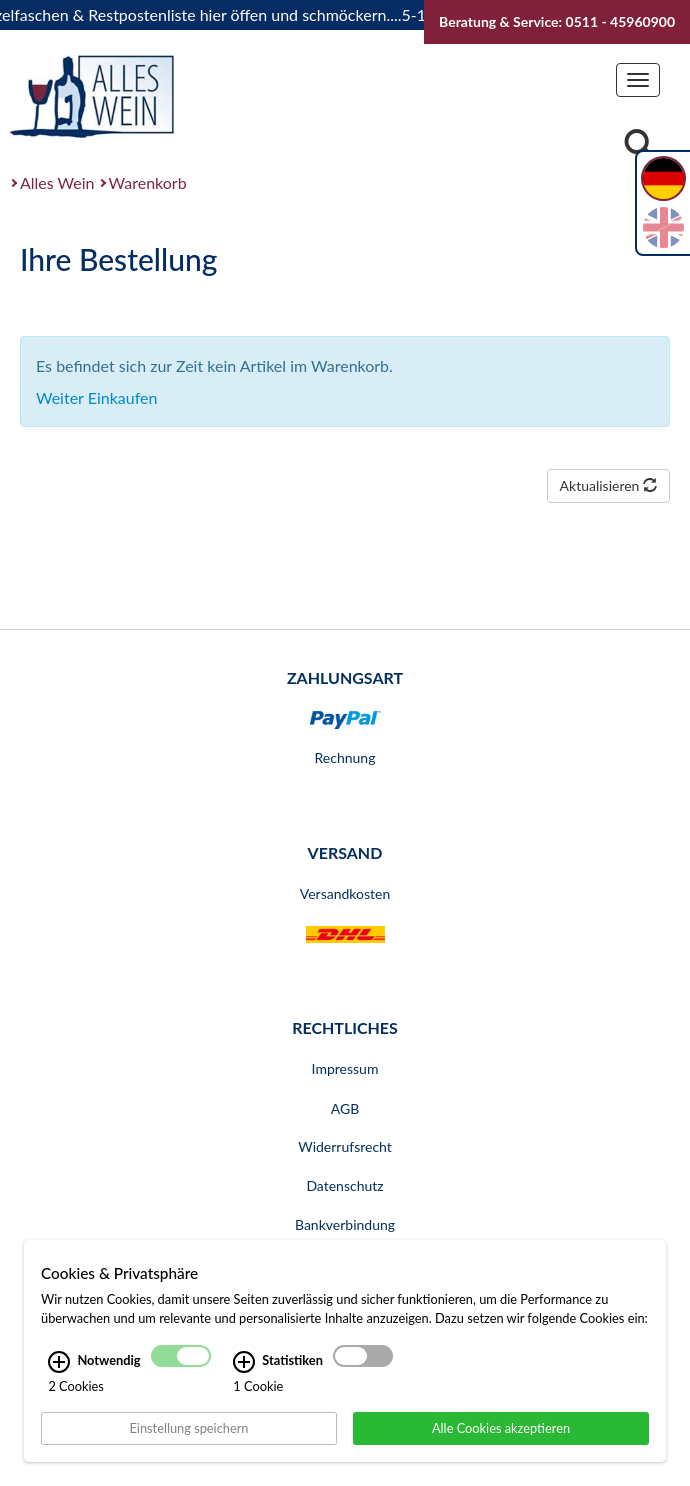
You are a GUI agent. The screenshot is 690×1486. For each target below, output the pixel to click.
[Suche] (639, 146)
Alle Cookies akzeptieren (501, 1427)
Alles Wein (57, 182)
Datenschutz (344, 1185)
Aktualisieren (608, 485)
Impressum (345, 1068)
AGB (345, 1108)
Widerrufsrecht (345, 1146)
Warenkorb (148, 182)
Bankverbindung (345, 1224)
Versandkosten (345, 893)
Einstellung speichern (188, 1427)
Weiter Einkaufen (96, 397)
